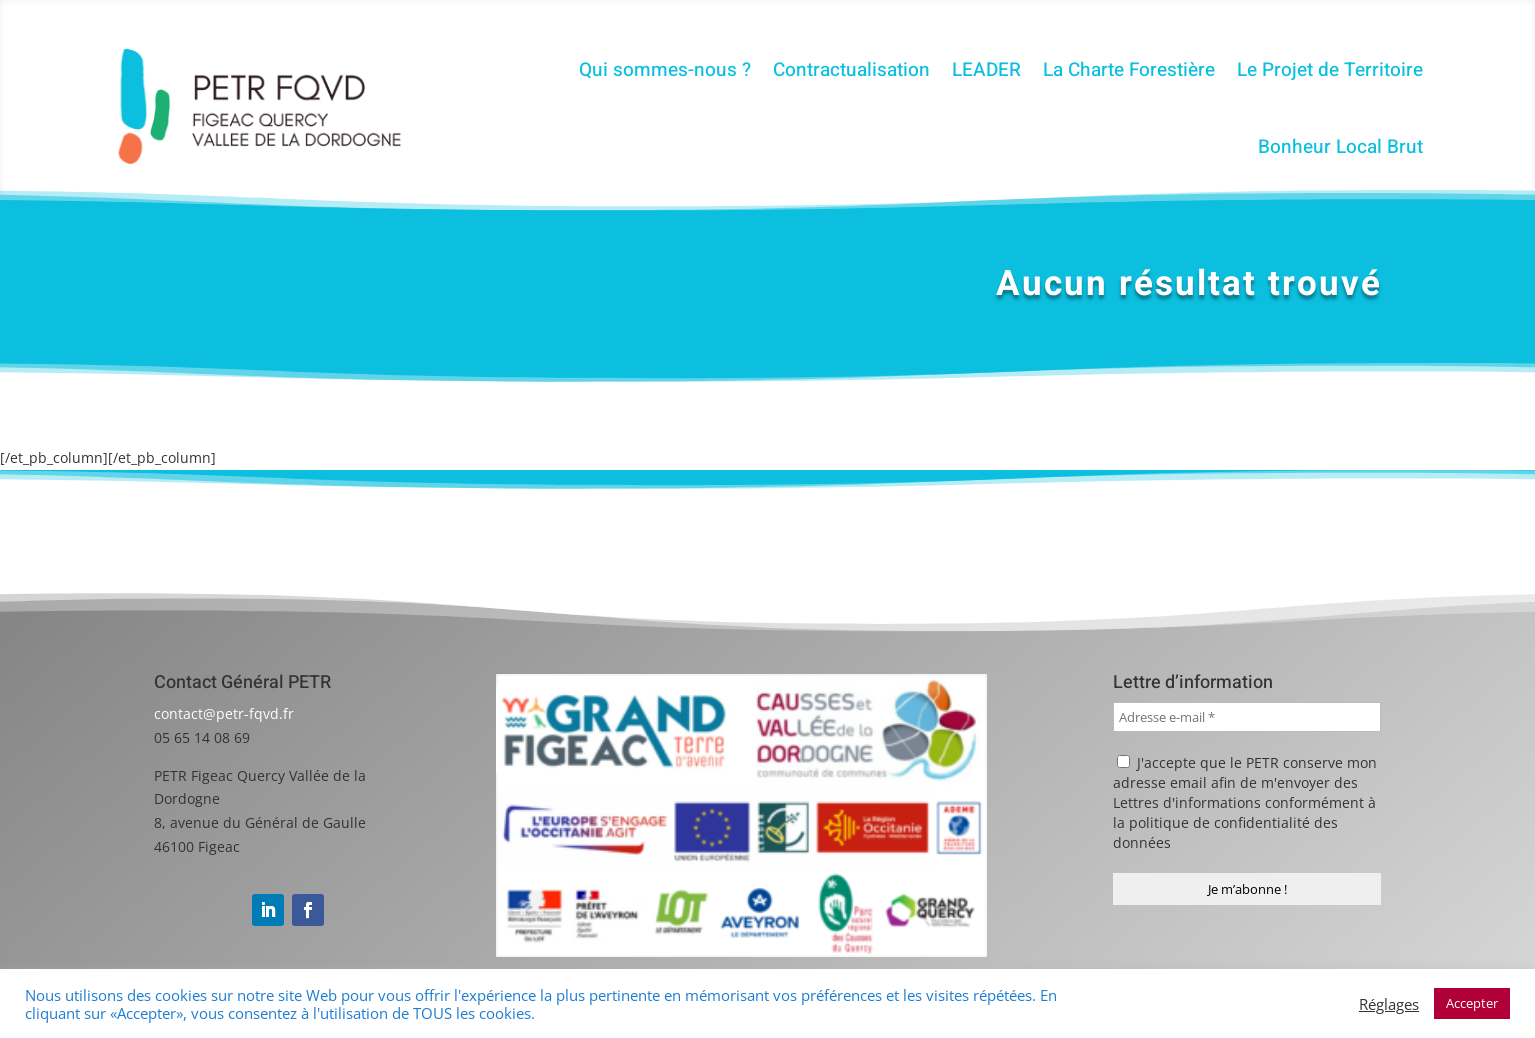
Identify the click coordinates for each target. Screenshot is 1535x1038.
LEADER (986, 70)
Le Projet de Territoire (1330, 70)
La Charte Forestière (1129, 70)
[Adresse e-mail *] (1247, 717)
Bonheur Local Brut (1340, 147)
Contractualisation (851, 70)
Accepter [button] (1472, 1003)
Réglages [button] (1389, 1004)
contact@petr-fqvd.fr (224, 713)
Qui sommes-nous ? (665, 70)
